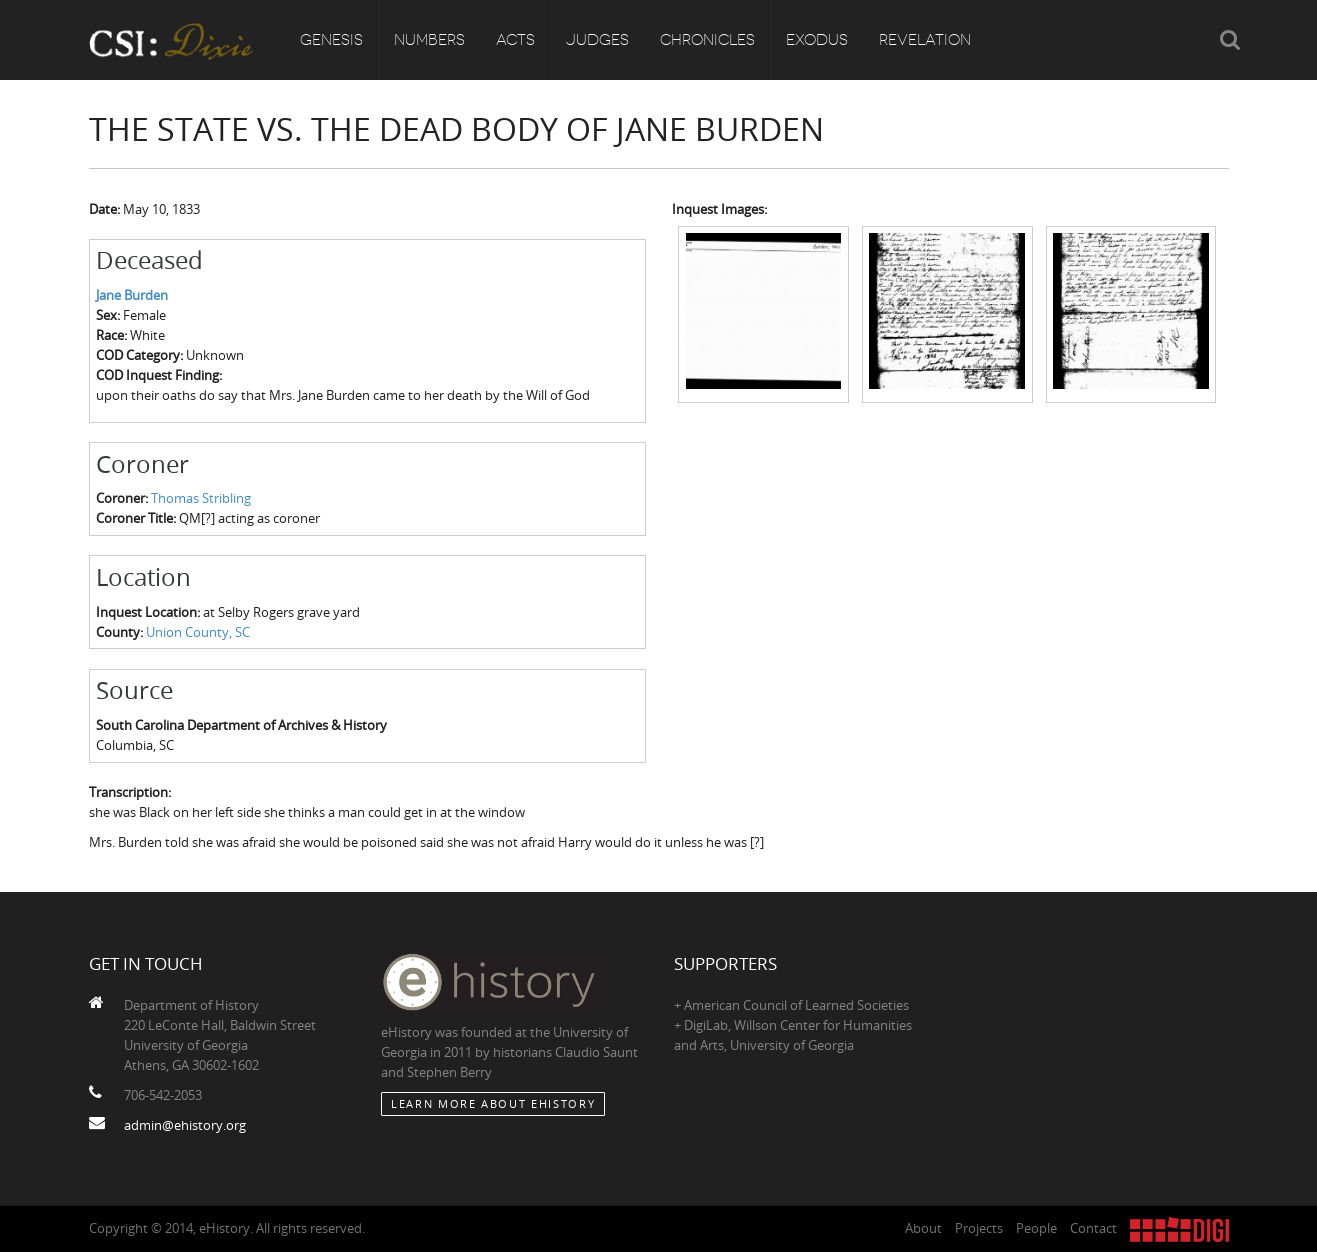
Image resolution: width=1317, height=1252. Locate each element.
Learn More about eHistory (493, 1103)
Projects (979, 1228)
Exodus (817, 40)
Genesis (331, 40)
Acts (515, 40)
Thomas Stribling (201, 498)
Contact (1093, 1228)
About (923, 1228)
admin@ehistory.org (185, 1125)
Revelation (925, 40)
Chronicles (707, 40)
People (1036, 1228)
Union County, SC (198, 632)
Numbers (429, 40)
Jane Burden (132, 295)
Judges (597, 40)
